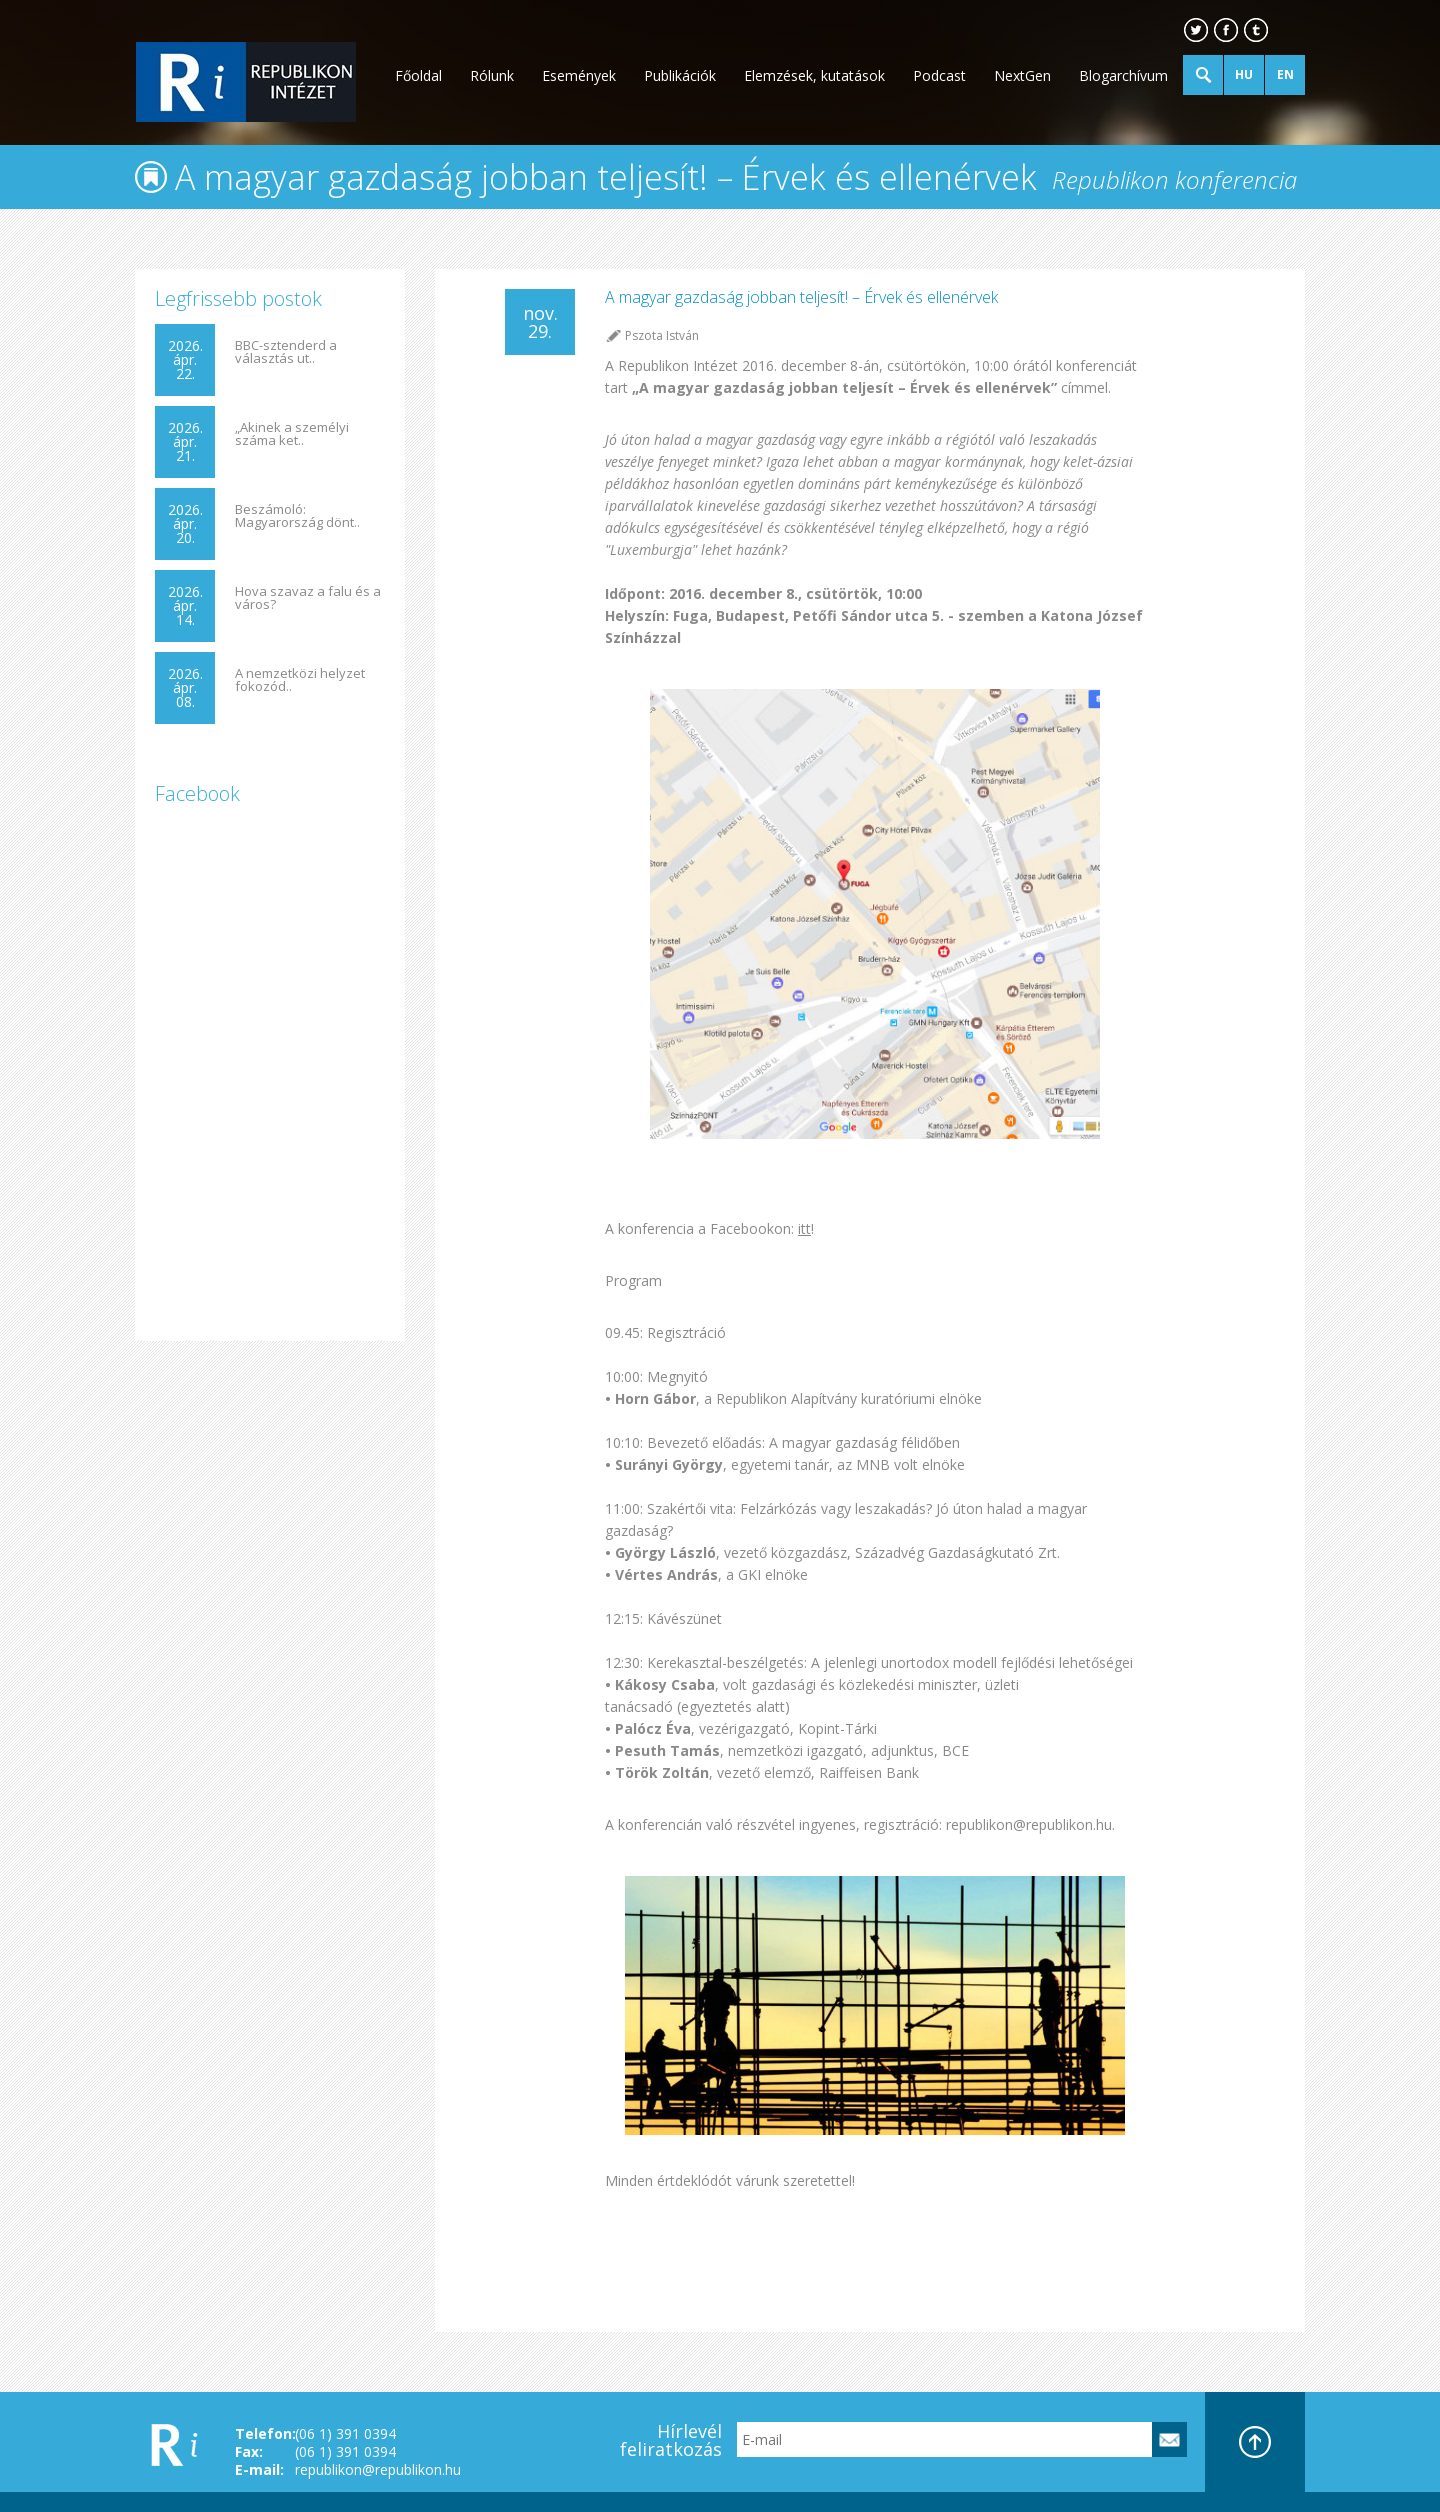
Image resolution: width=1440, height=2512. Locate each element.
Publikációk (680, 75)
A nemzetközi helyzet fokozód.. (300, 680)
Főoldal (418, 75)
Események (579, 75)
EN (1285, 74)
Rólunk (492, 75)
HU (1244, 74)
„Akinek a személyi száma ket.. (292, 434)
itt (804, 1228)
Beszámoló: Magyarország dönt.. (297, 516)
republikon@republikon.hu (378, 2469)
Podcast (939, 75)
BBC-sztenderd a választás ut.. (286, 352)
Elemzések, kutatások (814, 75)
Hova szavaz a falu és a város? (308, 598)
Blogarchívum (1123, 75)
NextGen (1022, 75)
